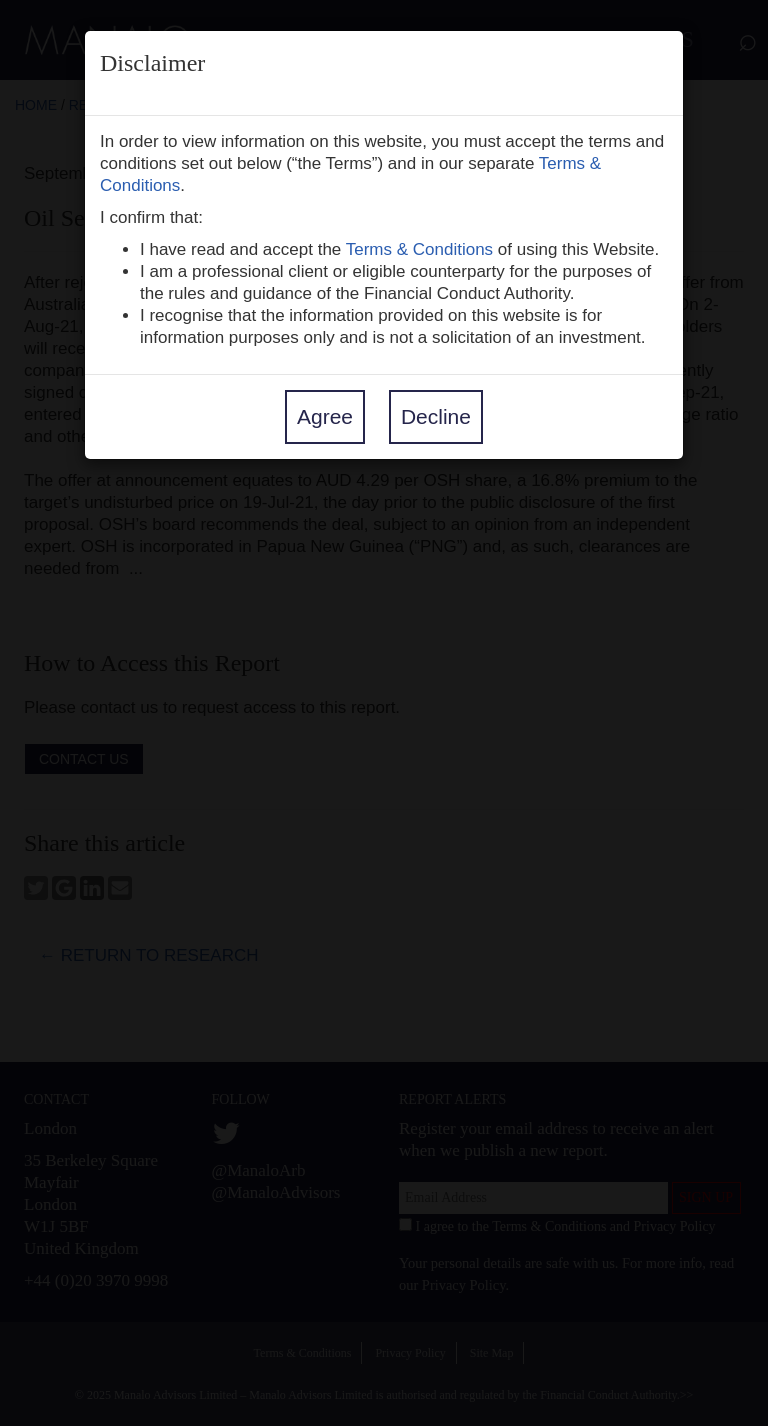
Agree (325, 416)
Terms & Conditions (419, 249)
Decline (436, 416)
